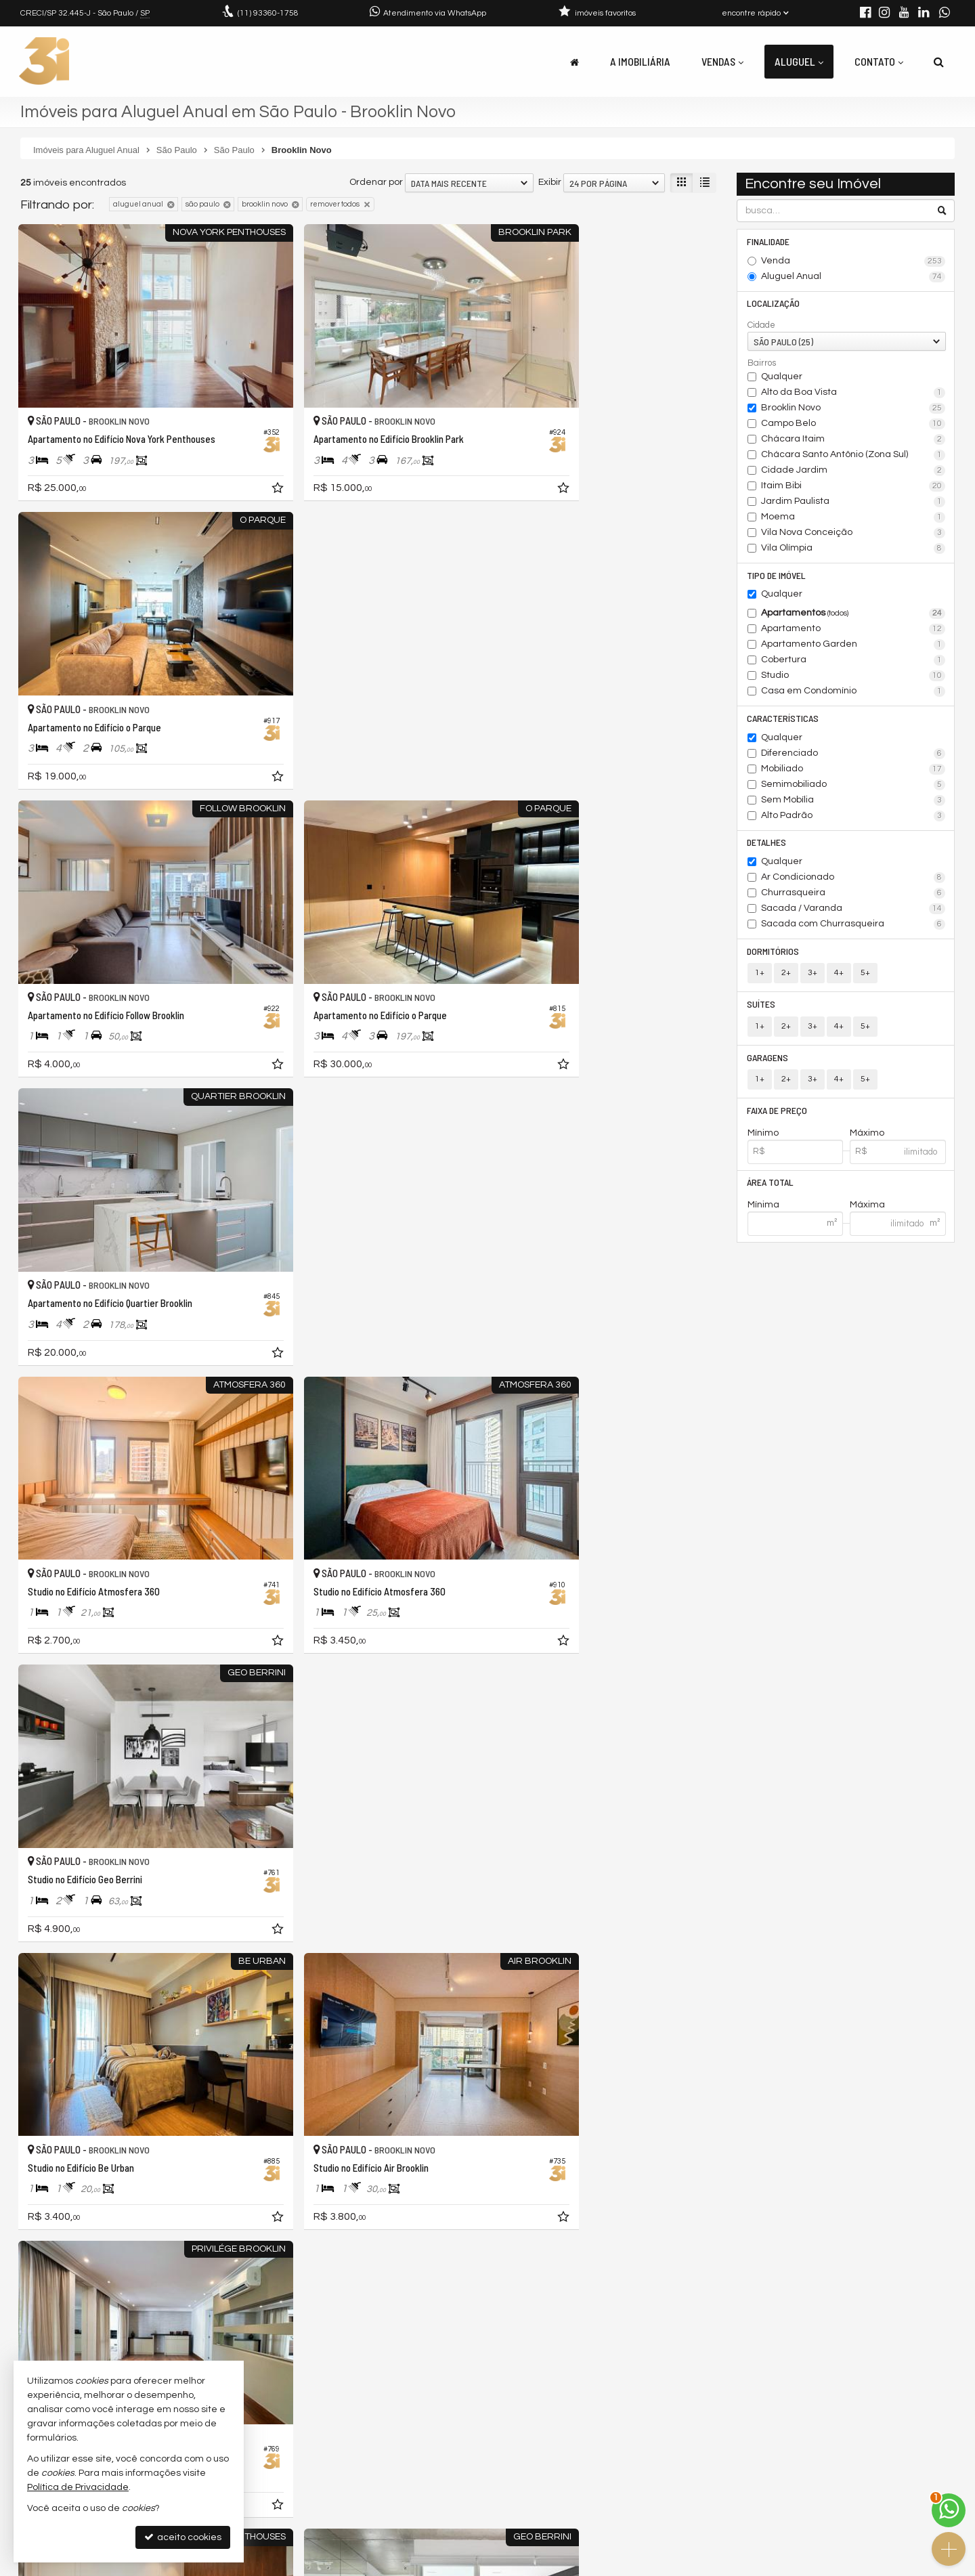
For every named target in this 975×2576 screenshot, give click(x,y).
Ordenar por (376, 182)
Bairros (762, 363)
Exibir (549, 182)
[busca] (939, 62)
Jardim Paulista (853, 502)
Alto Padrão (853, 817)
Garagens (768, 1060)
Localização (774, 303)
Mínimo (763, 1136)
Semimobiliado (853, 786)
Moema (853, 518)
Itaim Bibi (853, 486)
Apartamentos (853, 614)
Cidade (761, 325)
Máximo (867, 1136)
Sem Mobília (853, 801)
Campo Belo (853, 424)
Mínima (763, 1209)
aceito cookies (182, 2537)
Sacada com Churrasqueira (853, 926)
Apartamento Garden (853, 646)
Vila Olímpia (853, 549)
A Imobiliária (640, 61)
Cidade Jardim (853, 471)
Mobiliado (853, 770)
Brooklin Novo (853, 409)
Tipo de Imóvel (777, 576)
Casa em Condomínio (853, 692)
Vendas (722, 61)
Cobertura (853, 661)
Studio (853, 677)
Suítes (762, 1006)
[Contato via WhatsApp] (949, 2510)
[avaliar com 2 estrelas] (41, 2318)
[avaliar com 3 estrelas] (55, 2318)
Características (783, 719)
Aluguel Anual (853, 277)
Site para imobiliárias (868, 2565)
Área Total (771, 1186)
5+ (865, 975)
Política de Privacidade (498, 2565)
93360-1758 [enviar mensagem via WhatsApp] (268, 13)
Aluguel (799, 61)
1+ (759, 975)
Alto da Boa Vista (853, 393)
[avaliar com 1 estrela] (26, 2318)
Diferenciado (853, 755)
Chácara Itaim (853, 440)
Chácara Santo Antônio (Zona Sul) (853, 455)
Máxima (867, 1209)
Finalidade (769, 241)
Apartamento (853, 630)
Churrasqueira (853, 895)
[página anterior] (636, 2317)
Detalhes (767, 844)
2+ (786, 975)
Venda (853, 261)
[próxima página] (704, 2317)
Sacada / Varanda (853, 910)
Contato (878, 61)
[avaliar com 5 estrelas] (83, 2318)
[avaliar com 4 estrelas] (69, 2318)
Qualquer (781, 377)
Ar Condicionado (853, 879)
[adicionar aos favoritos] (230, 458)
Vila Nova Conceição (853, 533)
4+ (839, 975)
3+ (812, 975)
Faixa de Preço (778, 1113)
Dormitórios (774, 953)
